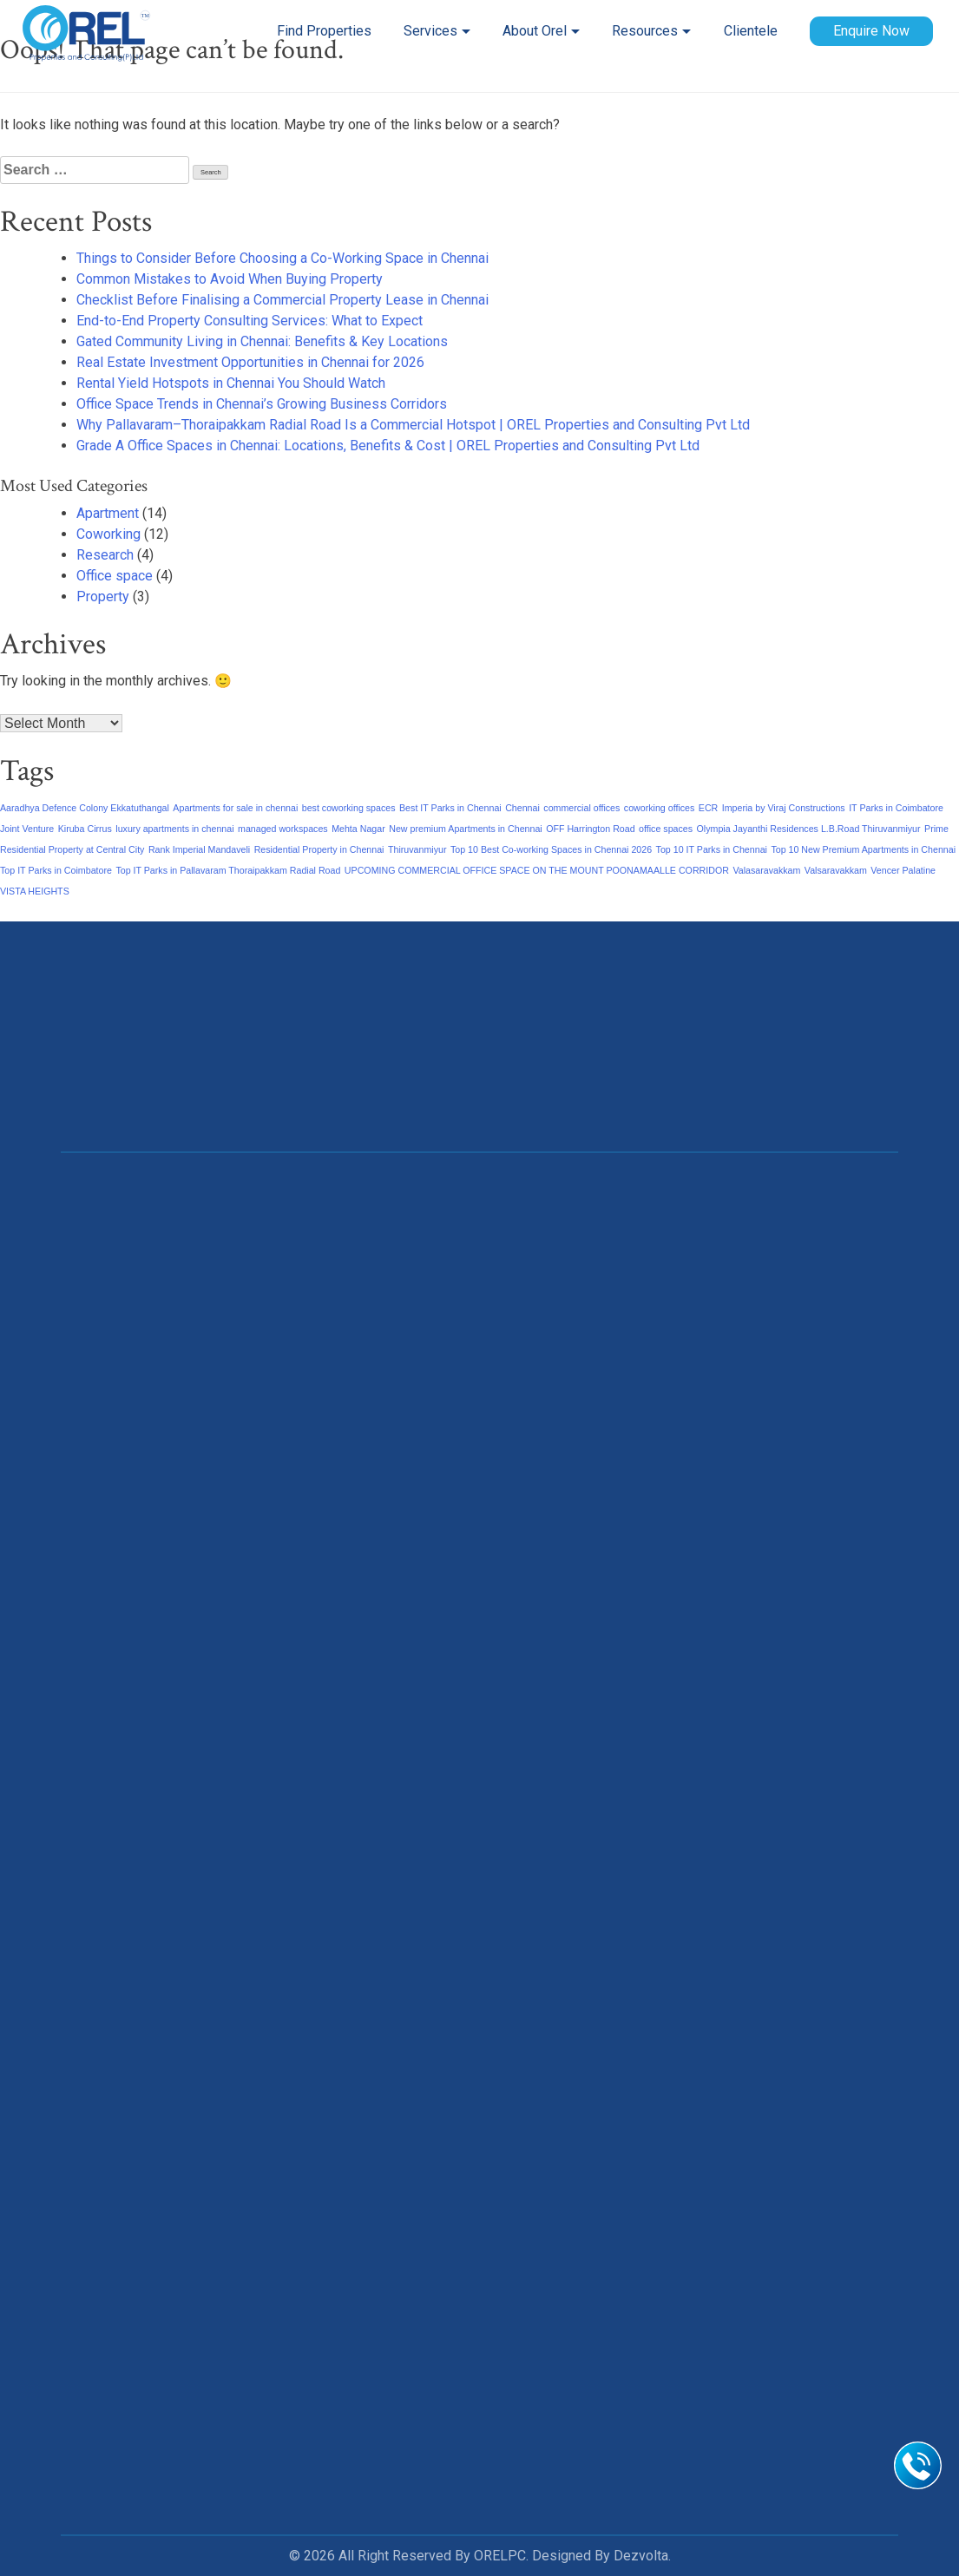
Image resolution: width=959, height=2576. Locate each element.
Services (430, 31)
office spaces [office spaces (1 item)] (666, 828)
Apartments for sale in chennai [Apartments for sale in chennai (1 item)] (235, 808)
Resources (645, 31)
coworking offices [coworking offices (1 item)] (659, 808)
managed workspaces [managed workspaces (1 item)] (283, 828)
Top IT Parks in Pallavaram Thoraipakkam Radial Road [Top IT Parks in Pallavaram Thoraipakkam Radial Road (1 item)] (227, 870)
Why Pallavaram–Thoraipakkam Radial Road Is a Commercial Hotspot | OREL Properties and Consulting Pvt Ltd (413, 424)
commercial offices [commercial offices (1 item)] (581, 808)
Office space (114, 575)
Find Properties (324, 31)
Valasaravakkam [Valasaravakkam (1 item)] (766, 870)
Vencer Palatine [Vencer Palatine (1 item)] (903, 870)
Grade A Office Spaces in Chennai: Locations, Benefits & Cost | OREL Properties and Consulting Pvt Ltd (388, 445)
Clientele (751, 31)
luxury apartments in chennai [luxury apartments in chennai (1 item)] (174, 828)
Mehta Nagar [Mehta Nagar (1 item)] (358, 828)
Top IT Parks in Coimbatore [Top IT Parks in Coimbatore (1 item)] (56, 870)
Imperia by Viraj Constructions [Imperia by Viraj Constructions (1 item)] (783, 808)
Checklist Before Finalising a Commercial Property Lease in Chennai (282, 300)
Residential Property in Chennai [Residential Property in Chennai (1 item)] (319, 849)
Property (102, 596)
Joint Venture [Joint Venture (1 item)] (27, 828)
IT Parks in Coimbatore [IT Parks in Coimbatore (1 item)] (896, 808)
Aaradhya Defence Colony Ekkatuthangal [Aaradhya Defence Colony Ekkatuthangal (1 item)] (84, 808)
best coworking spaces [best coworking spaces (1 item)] (349, 808)
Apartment (107, 513)
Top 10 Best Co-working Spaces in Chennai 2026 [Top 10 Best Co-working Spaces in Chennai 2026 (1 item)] (551, 849)
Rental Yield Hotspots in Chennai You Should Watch (230, 383)
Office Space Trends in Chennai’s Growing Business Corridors (261, 404)
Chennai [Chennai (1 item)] (522, 808)
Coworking (108, 534)
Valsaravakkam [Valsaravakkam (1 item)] (836, 870)
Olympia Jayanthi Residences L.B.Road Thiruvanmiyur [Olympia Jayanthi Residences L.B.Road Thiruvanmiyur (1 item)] (809, 828)
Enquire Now (871, 31)
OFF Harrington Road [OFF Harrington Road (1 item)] (590, 828)
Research (105, 555)
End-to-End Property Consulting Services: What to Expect (249, 320)
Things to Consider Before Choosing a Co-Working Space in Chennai (282, 258)
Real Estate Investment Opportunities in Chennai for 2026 (250, 362)
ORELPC (500, 2555)
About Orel (534, 31)
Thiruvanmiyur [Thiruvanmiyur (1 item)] (417, 849)
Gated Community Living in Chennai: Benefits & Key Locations (262, 341)
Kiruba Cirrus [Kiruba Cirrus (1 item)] (85, 828)
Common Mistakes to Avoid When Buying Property (229, 279)
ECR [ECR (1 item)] (709, 808)
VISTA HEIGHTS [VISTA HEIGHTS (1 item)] (34, 891)
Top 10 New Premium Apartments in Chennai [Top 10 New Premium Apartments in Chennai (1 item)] (863, 849)
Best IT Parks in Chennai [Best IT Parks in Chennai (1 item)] (450, 808)
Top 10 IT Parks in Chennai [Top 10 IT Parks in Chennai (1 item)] (711, 849)
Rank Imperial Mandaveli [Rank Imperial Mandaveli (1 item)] (199, 849)
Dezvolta (641, 2555)
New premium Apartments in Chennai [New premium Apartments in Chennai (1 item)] (465, 828)
